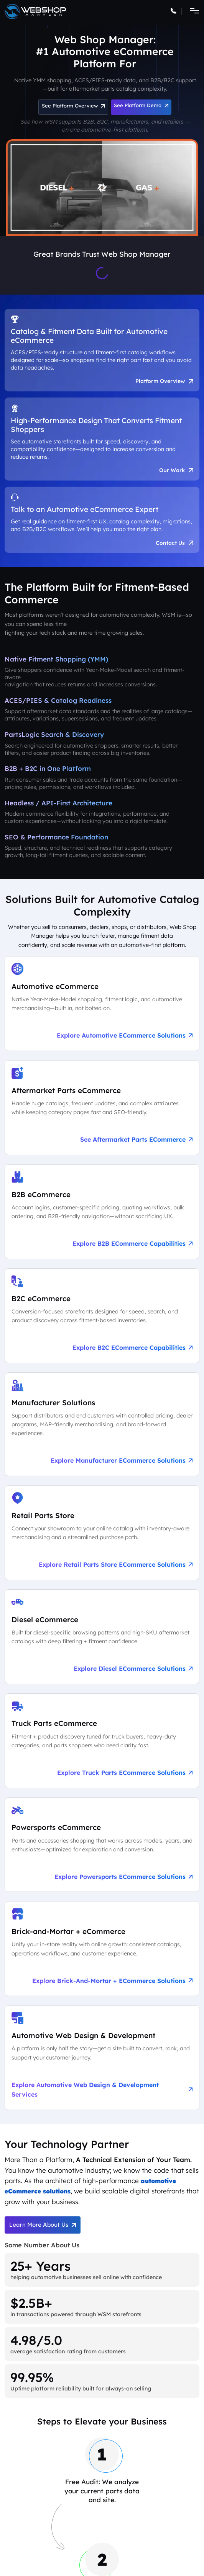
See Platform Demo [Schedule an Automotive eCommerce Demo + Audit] (141, 105)
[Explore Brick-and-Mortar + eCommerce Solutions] (102, 1953)
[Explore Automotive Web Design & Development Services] (102, 2062)
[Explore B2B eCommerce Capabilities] (102, 1215)
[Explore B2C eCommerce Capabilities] (102, 1319)
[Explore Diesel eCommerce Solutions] (102, 1641)
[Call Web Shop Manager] (176, 11)
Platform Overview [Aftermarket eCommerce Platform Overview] (162, 381)
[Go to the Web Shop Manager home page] (35, 11)
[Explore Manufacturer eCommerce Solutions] (102, 1428)
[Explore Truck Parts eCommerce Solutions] (102, 1745)
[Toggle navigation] (192, 11)
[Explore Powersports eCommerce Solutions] (102, 1849)
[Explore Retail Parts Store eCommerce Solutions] (102, 1536)
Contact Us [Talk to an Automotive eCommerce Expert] (173, 546)
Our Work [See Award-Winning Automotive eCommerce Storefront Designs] (175, 472)
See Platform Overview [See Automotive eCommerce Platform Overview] (73, 106)
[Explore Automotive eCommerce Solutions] (102, 1007)
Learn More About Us (42, 2229)
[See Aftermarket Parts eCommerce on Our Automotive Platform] (102, 1111)
